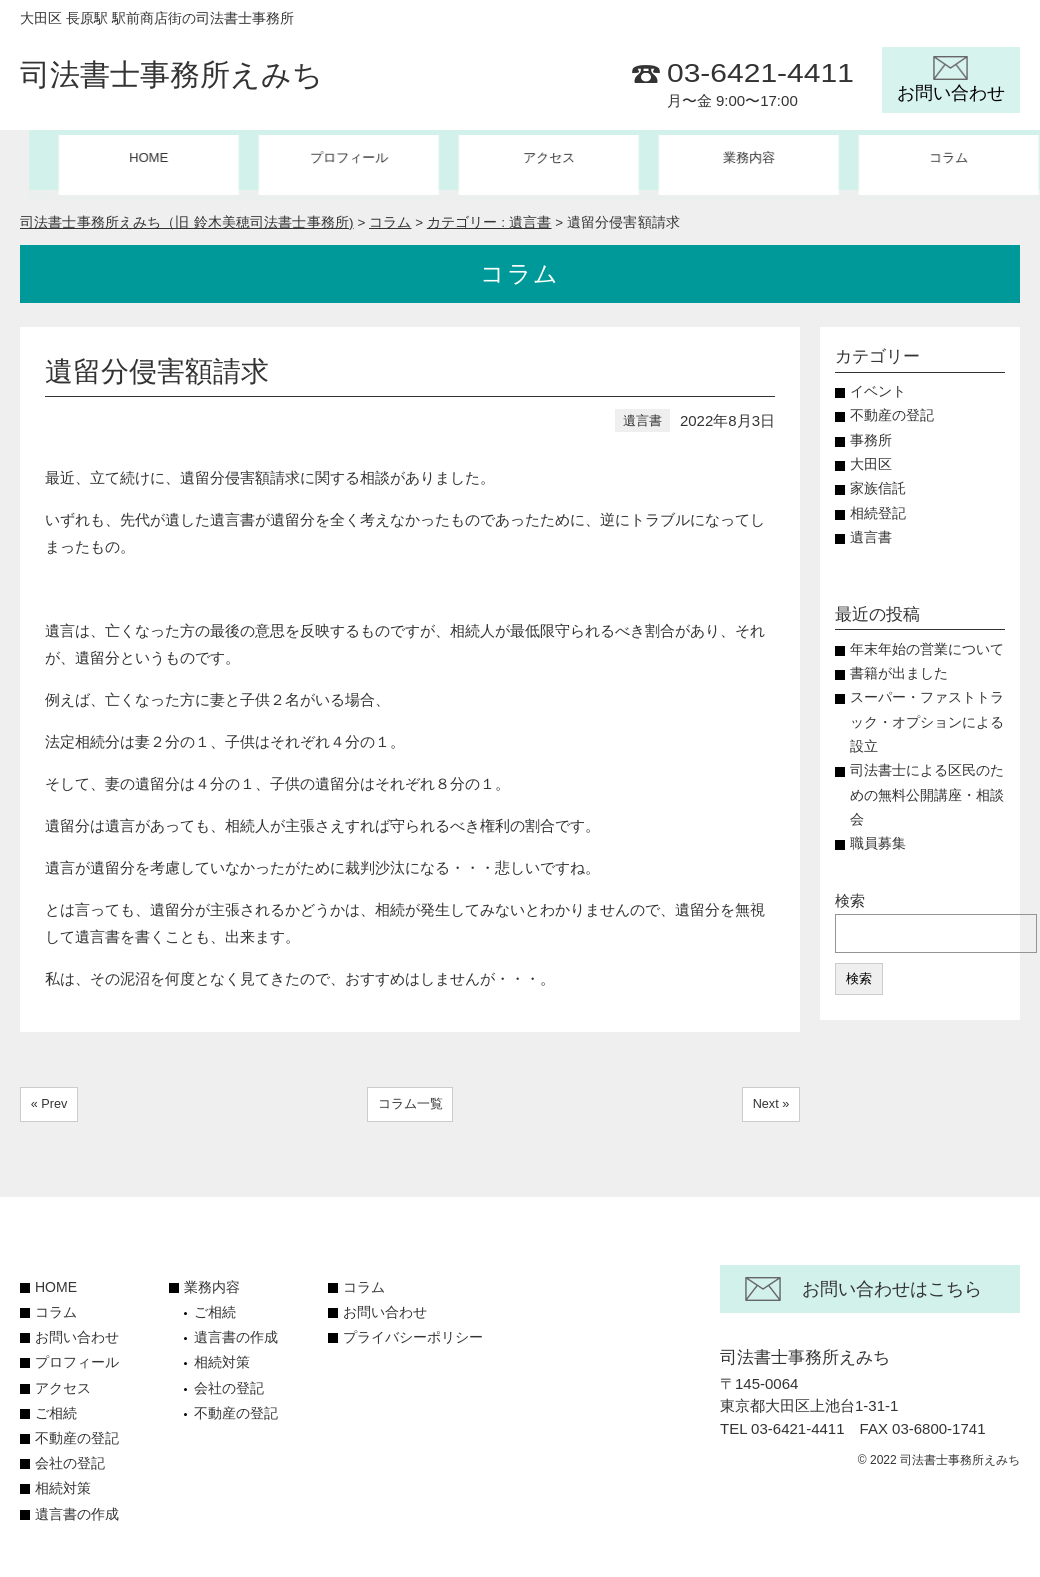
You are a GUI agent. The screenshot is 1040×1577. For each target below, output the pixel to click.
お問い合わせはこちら (892, 1280)
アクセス (520, 159)
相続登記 (878, 503)
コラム (921, 160)
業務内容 (212, 1278)
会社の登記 (70, 1454)
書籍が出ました (899, 663)
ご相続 (56, 1403)
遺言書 (642, 410)
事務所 (871, 430)
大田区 (871, 454)
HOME (120, 159)
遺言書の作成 (77, 1504)
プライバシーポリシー (413, 1328)
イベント (878, 381)
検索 (850, 890)
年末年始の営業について (927, 639)
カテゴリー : (489, 212)
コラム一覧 (410, 1094)
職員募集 (885, 833)
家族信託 (878, 478)
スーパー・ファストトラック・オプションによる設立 (927, 712)
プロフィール (320, 159)
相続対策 (63, 1479)
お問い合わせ (77, 1328)
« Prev (50, 1094)
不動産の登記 (892, 405)
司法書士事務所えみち (171, 76)
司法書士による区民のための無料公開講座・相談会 (927, 785)
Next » (770, 1094)
